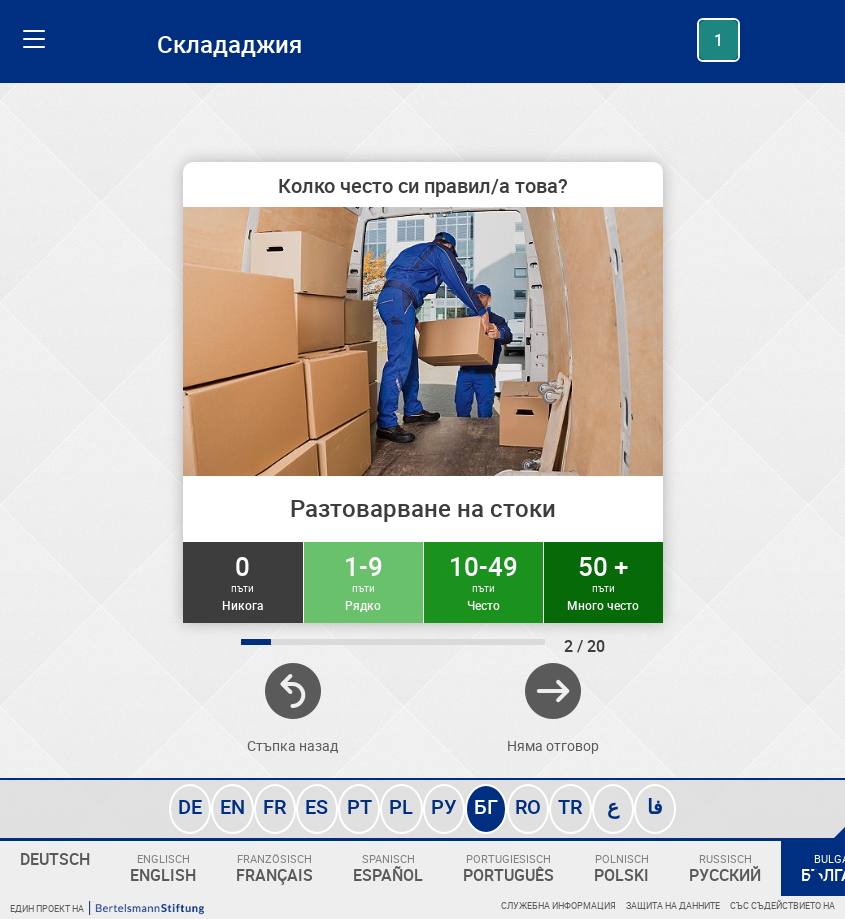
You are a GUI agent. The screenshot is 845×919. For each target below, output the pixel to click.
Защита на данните (673, 905)
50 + (603, 581)
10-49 (483, 581)
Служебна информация (558, 905)
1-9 (363, 581)
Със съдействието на (782, 905)
